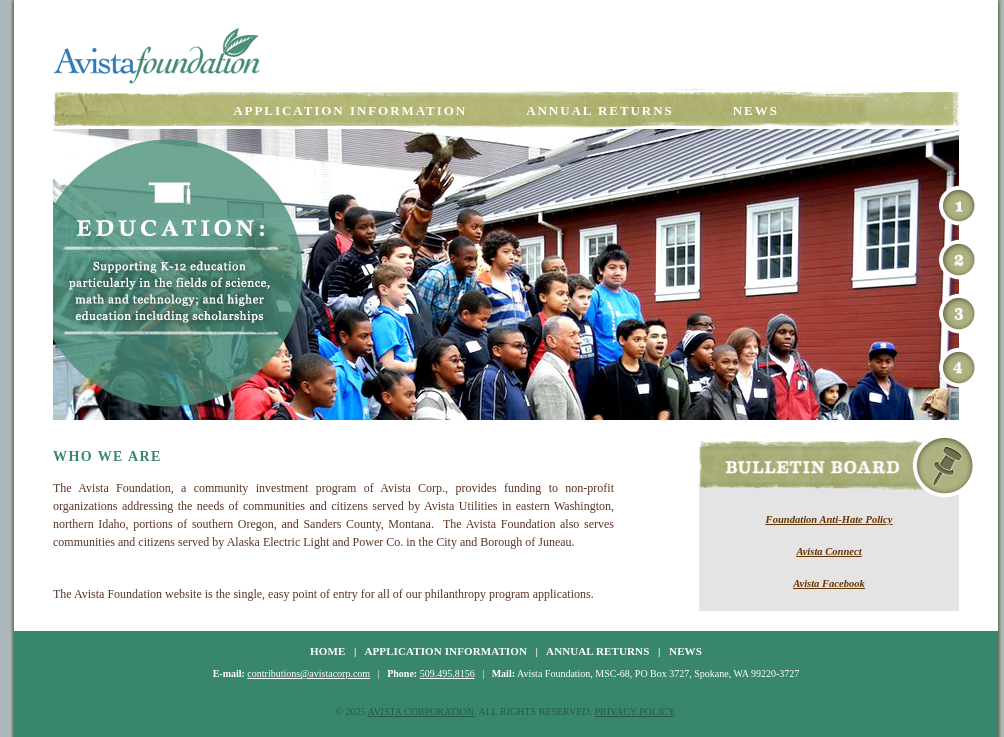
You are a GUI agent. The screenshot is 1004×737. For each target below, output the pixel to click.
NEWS (685, 651)
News (756, 110)
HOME (327, 651)
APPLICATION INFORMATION (445, 651)
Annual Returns (600, 110)
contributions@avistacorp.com (308, 673)
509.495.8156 (447, 673)
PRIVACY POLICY (635, 711)
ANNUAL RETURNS (597, 651)
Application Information (350, 110)
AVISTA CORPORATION (420, 711)
